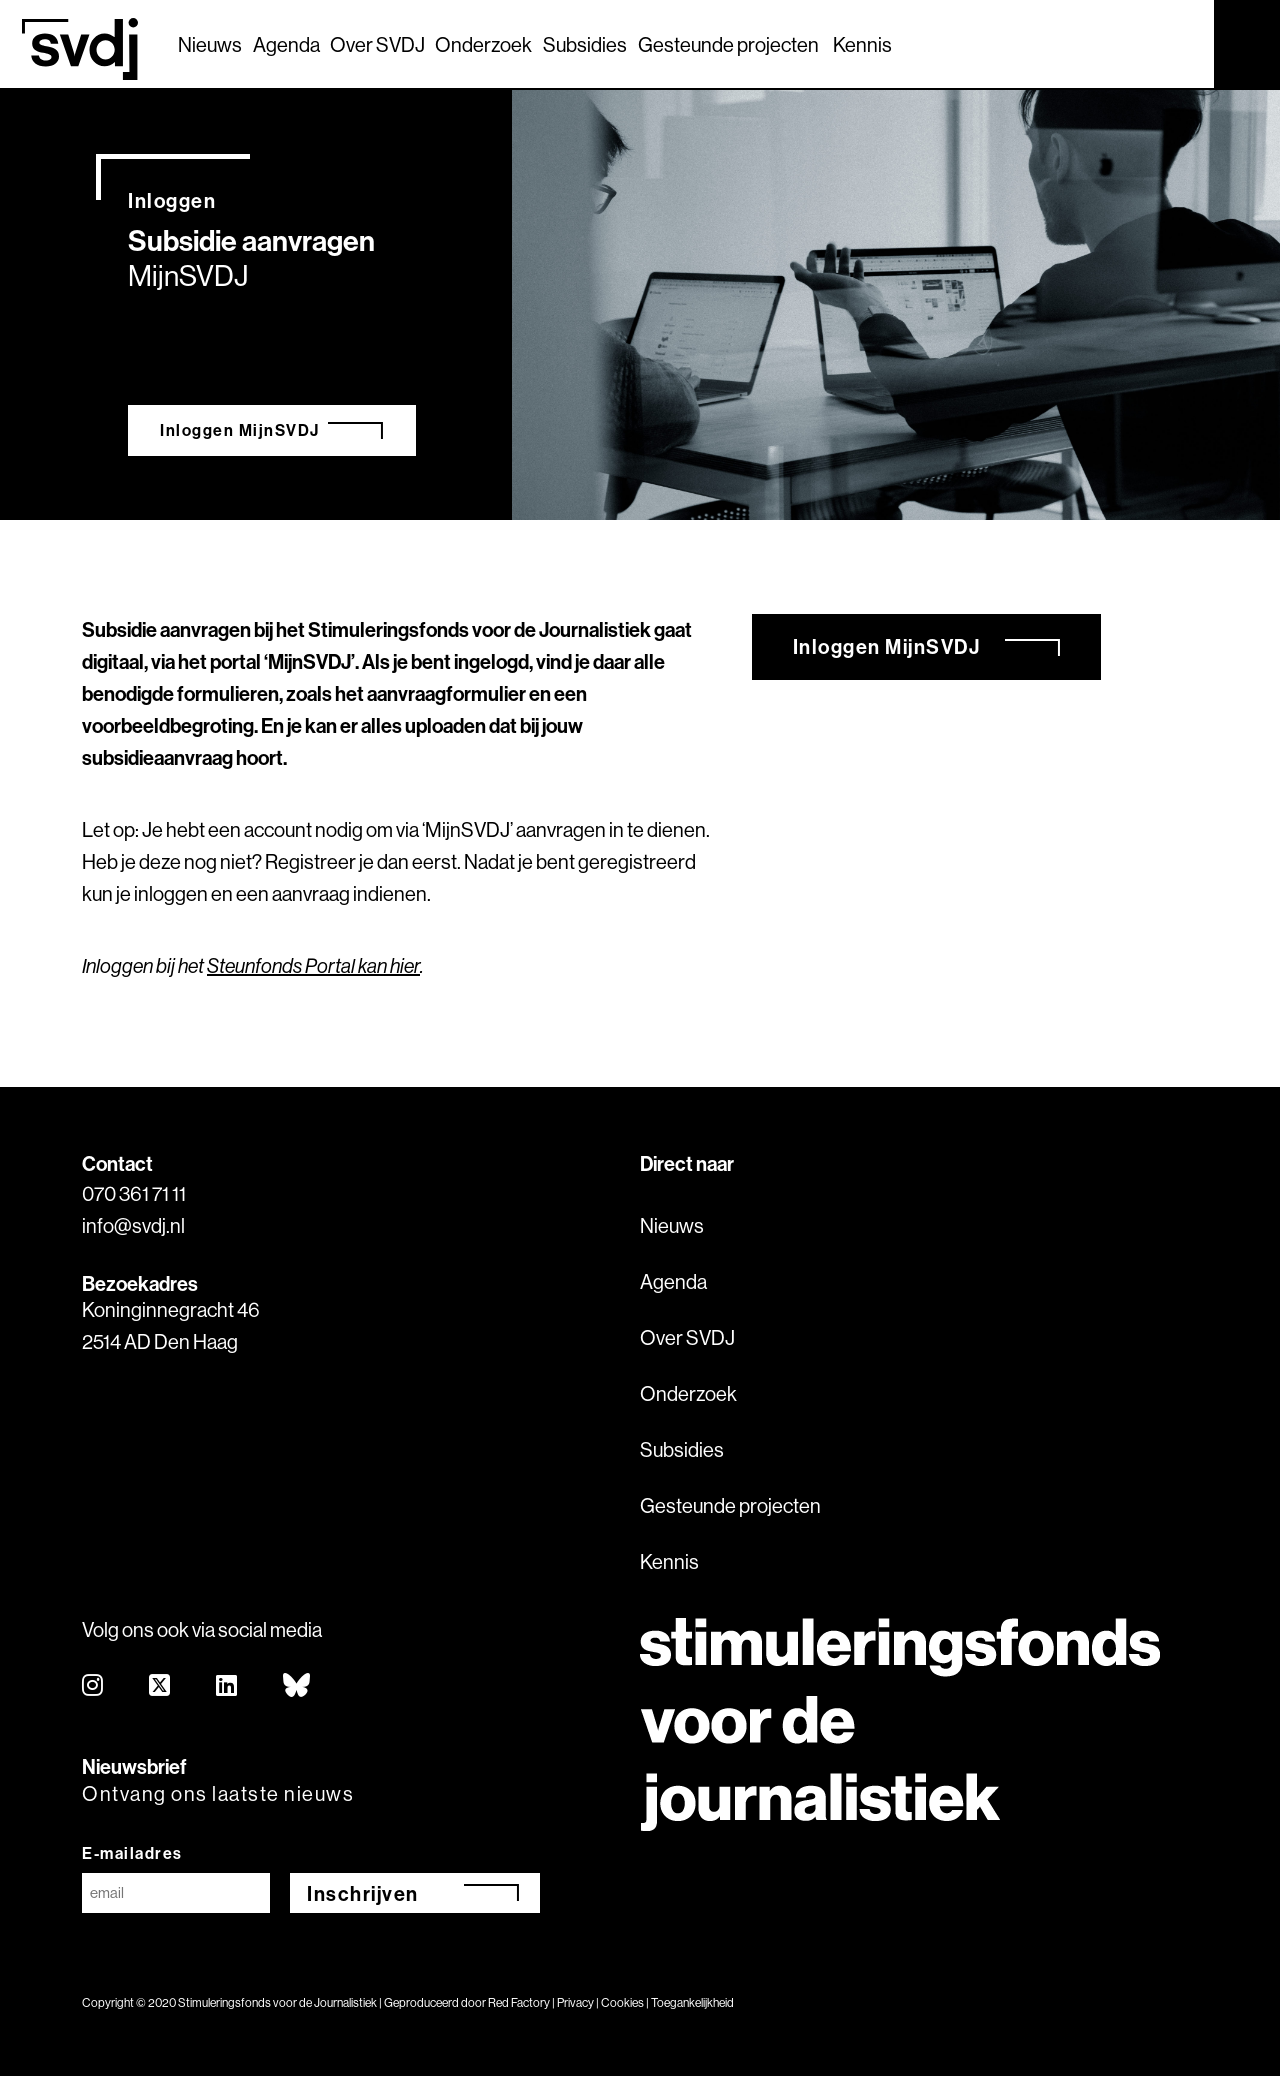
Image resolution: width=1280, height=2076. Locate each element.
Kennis (862, 44)
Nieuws (210, 44)
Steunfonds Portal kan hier (313, 965)
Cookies (622, 2002)
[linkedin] (227, 1686)
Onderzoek (483, 44)
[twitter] (160, 1686)
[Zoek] (1181, 43)
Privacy (575, 2002)
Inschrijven (363, 1893)
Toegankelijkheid (692, 2002)
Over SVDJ (377, 44)
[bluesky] (297, 1686)
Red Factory (519, 2002)
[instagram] (93, 1686)
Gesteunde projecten (728, 44)
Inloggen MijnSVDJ (240, 430)
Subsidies (585, 44)
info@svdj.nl (133, 1225)
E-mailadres (132, 1853)
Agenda (286, 44)
